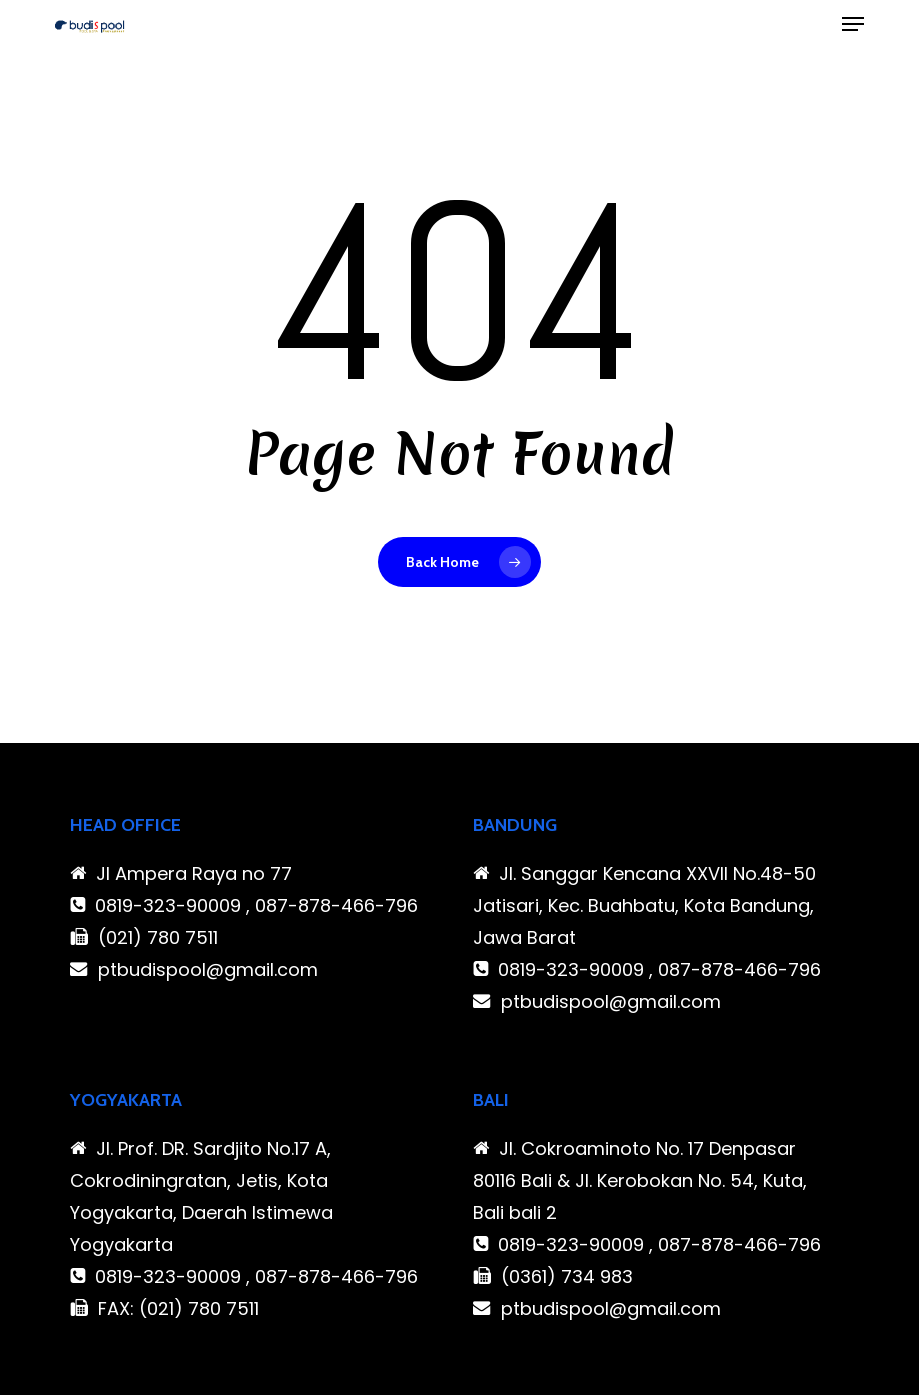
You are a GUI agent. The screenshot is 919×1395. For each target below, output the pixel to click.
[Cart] (812, 24)
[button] (853, 24)
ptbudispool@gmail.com (208, 969)
